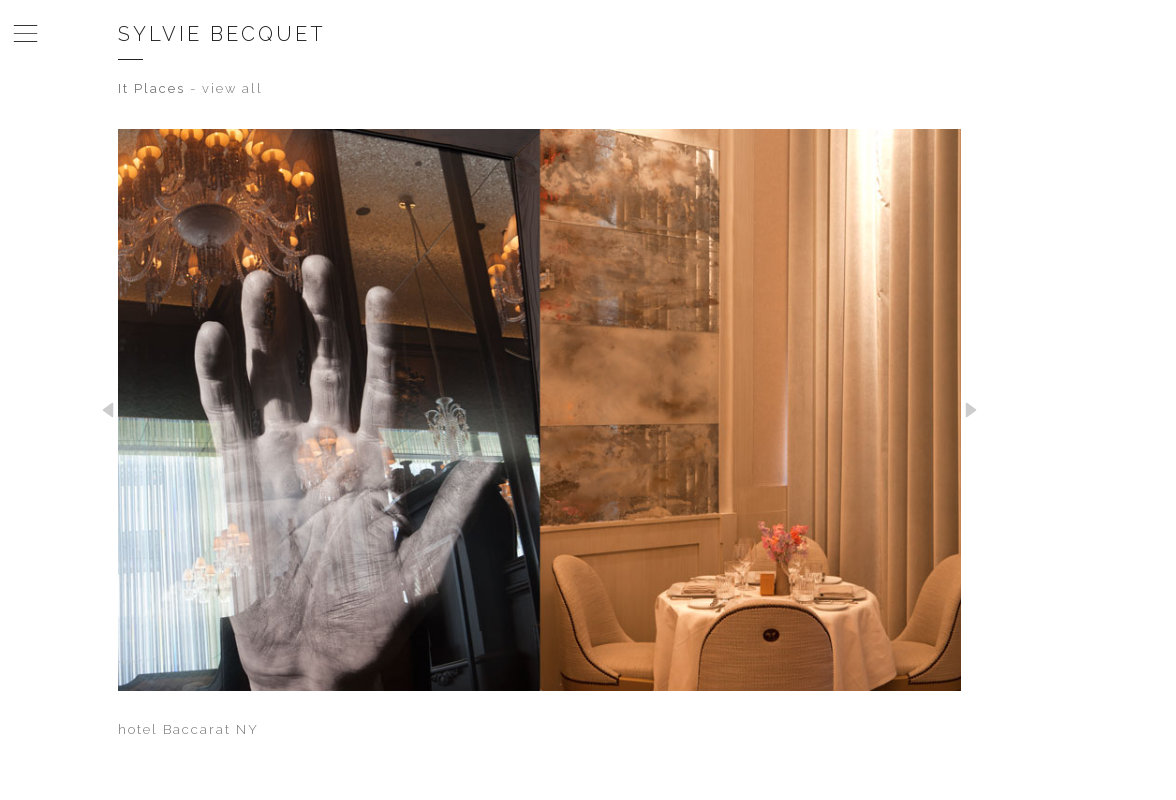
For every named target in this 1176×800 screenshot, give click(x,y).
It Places (151, 88)
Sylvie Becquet (222, 34)
